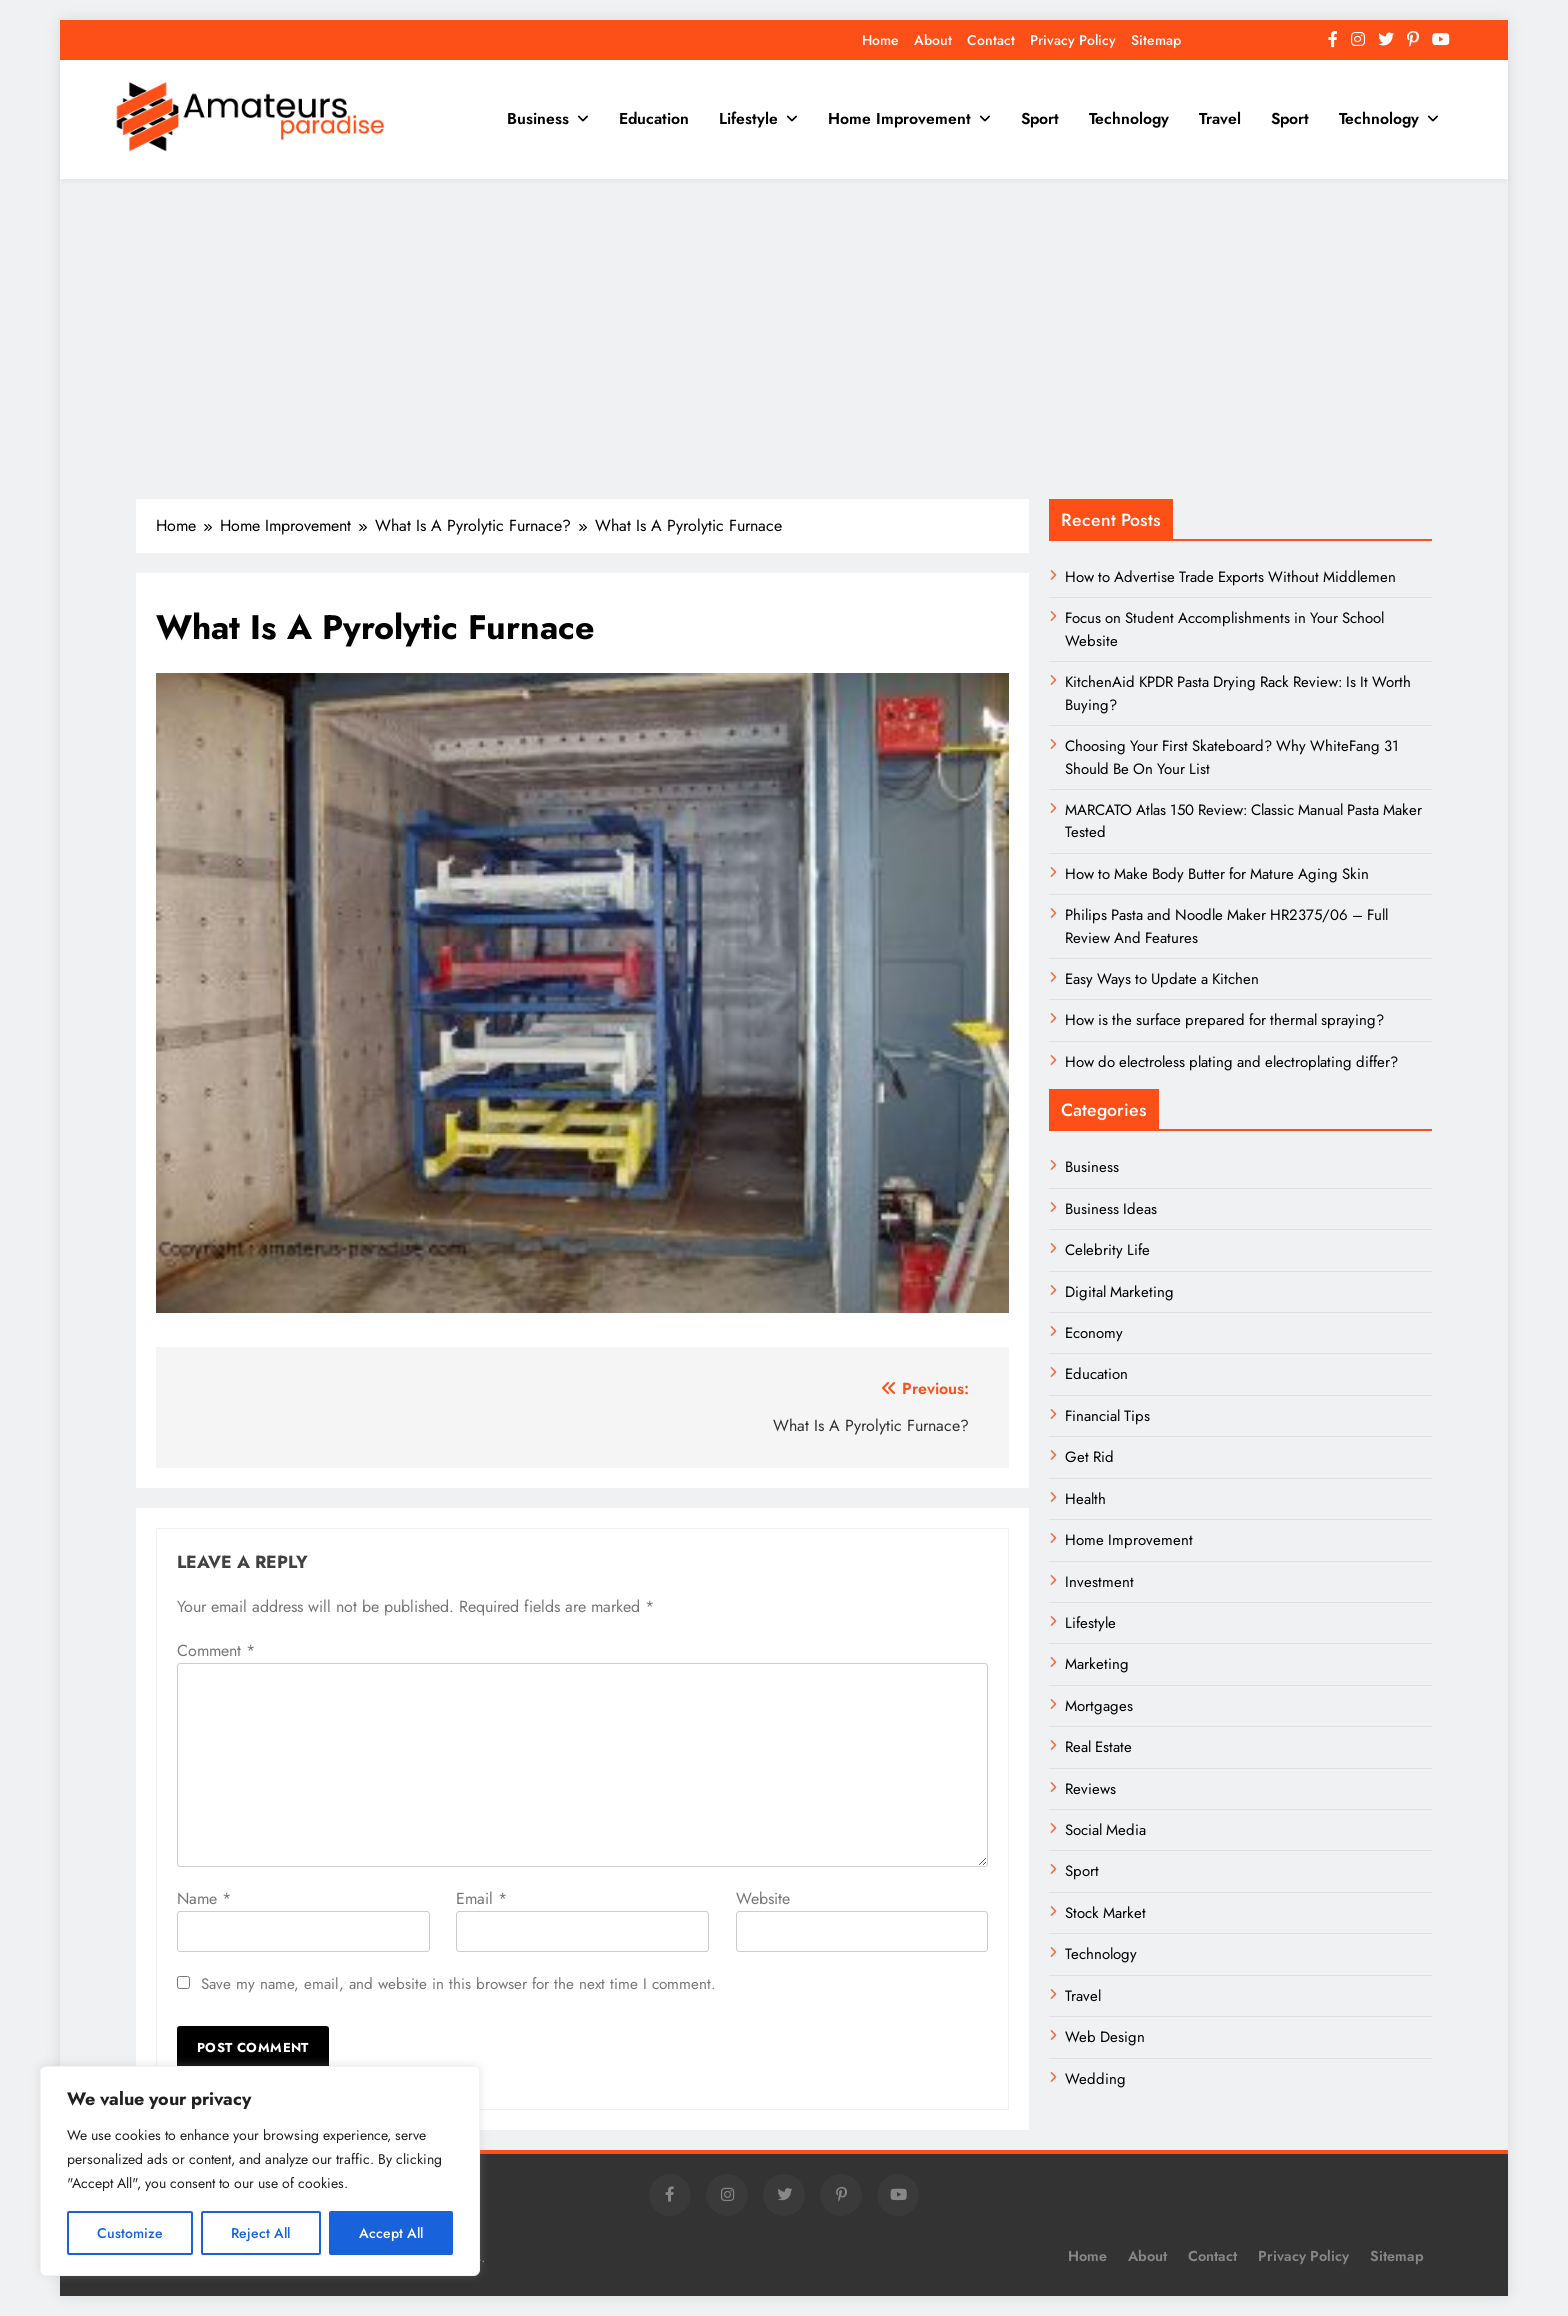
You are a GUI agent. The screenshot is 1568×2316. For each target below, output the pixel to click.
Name (204, 1898)
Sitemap (1156, 40)
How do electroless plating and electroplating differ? (1231, 1062)
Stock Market (1105, 1913)
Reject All (260, 2233)
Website (763, 1898)
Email (481, 1898)
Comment (216, 1650)
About (933, 40)
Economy (1094, 1333)
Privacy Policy (1073, 40)
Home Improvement (899, 118)
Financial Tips (1107, 1416)
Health (1085, 1499)
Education (654, 118)
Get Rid (1089, 1457)
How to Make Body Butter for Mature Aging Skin (1217, 874)
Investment (1099, 1582)
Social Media (1105, 1830)
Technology (1129, 118)
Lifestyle (748, 118)
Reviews (1090, 1789)
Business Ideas (1111, 1209)
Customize (130, 2233)
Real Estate (1098, 1747)
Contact (991, 40)
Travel (1220, 118)
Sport (1040, 118)
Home (880, 40)
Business (538, 118)
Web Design (1105, 2037)
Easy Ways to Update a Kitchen (1162, 979)
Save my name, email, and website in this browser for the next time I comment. (458, 1984)
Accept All (391, 2233)
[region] (260, 2171)
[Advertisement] (784, 339)
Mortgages (1099, 1706)
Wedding (1095, 2079)
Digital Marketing (1121, 1292)
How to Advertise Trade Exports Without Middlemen (1230, 577)
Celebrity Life (1107, 1250)
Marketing (1097, 1664)
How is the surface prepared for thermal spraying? (1224, 1020)
